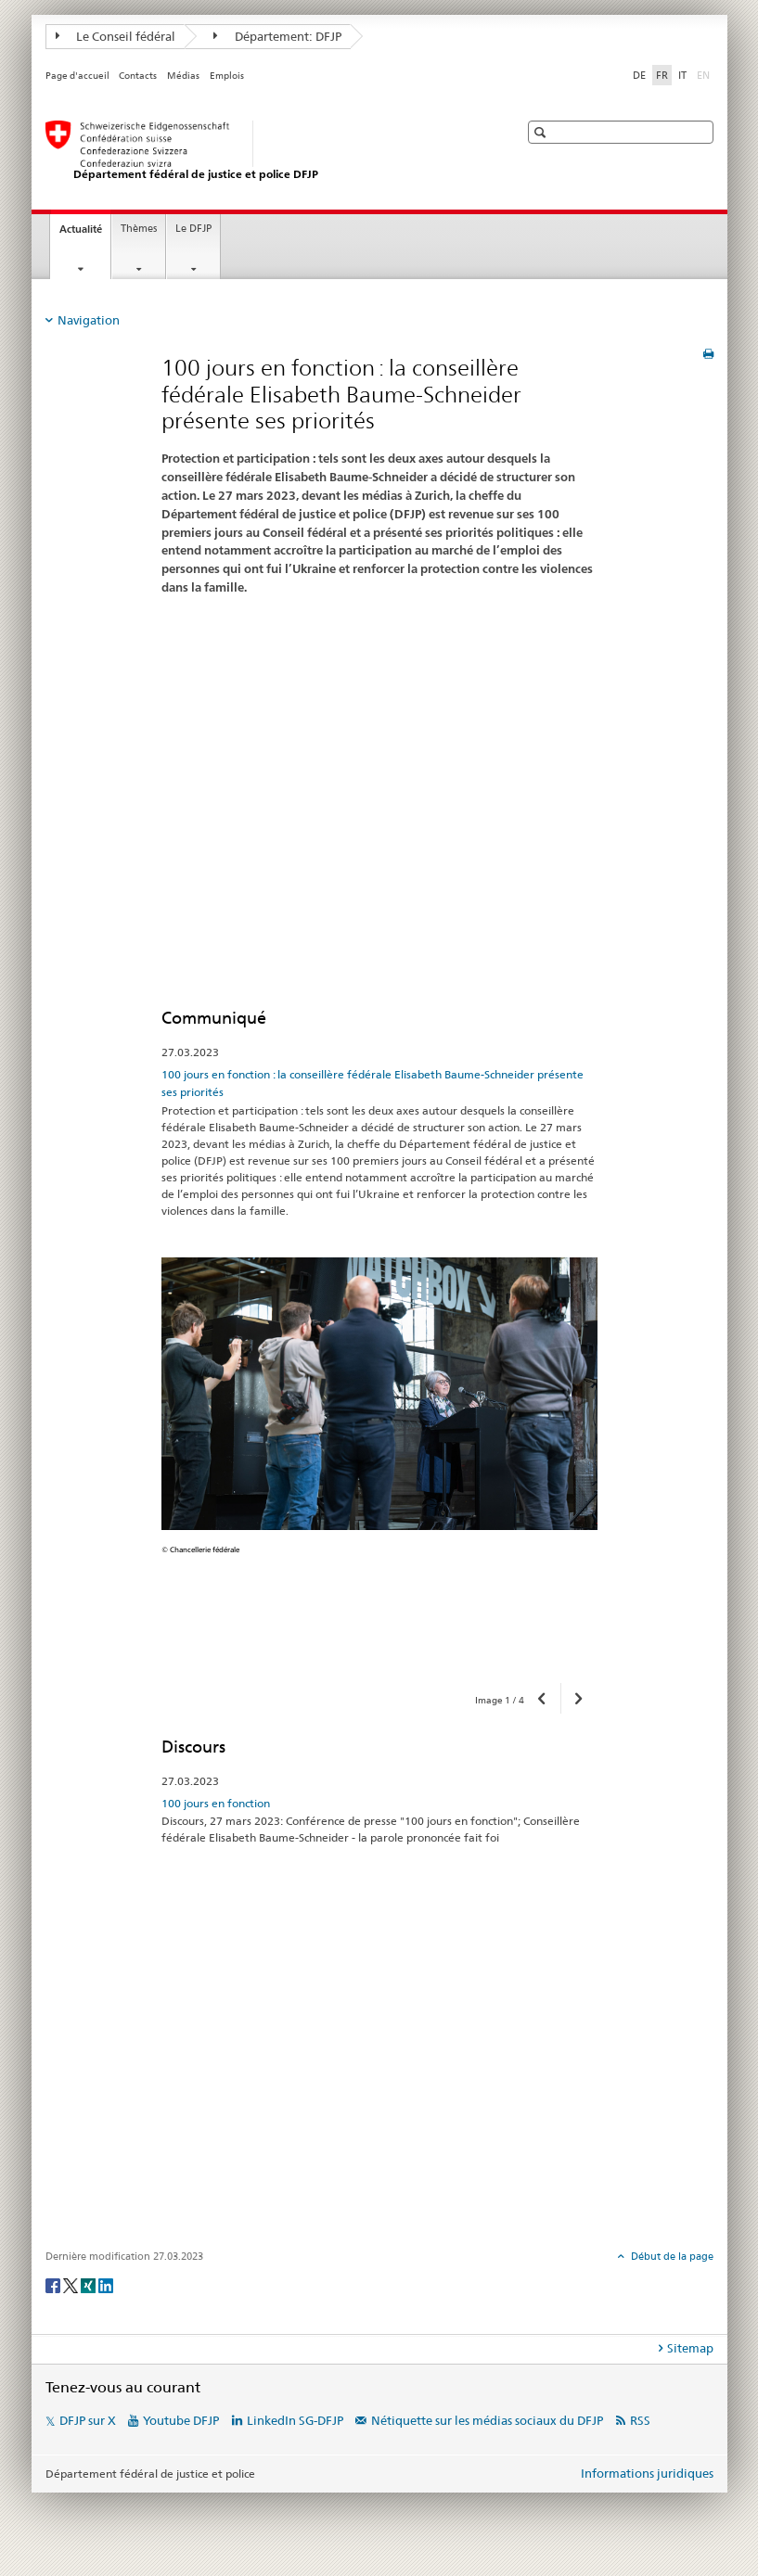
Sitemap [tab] (690, 2347)
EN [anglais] (705, 74)
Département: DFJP (277, 36)
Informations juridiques (647, 2473)
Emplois (227, 75)
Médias (183, 75)
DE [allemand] (639, 75)
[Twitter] (72, 2284)
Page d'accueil (77, 75)
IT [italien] (682, 75)
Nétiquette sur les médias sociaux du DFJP (487, 2420)
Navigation (89, 319)
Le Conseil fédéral (116, 36)
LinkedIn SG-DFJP (295, 2420)
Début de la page (670, 2256)
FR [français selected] (662, 75)
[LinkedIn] (105, 2284)
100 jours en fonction (215, 1803)
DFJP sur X (87, 2420)
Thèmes (139, 229)
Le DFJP (193, 229)
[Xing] (89, 2284)
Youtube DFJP (181, 2420)
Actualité (84, 234)
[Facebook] (54, 2284)
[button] (542, 132)
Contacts (138, 75)
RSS (640, 2420)
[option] (379, 1463)
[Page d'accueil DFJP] (263, 151)
